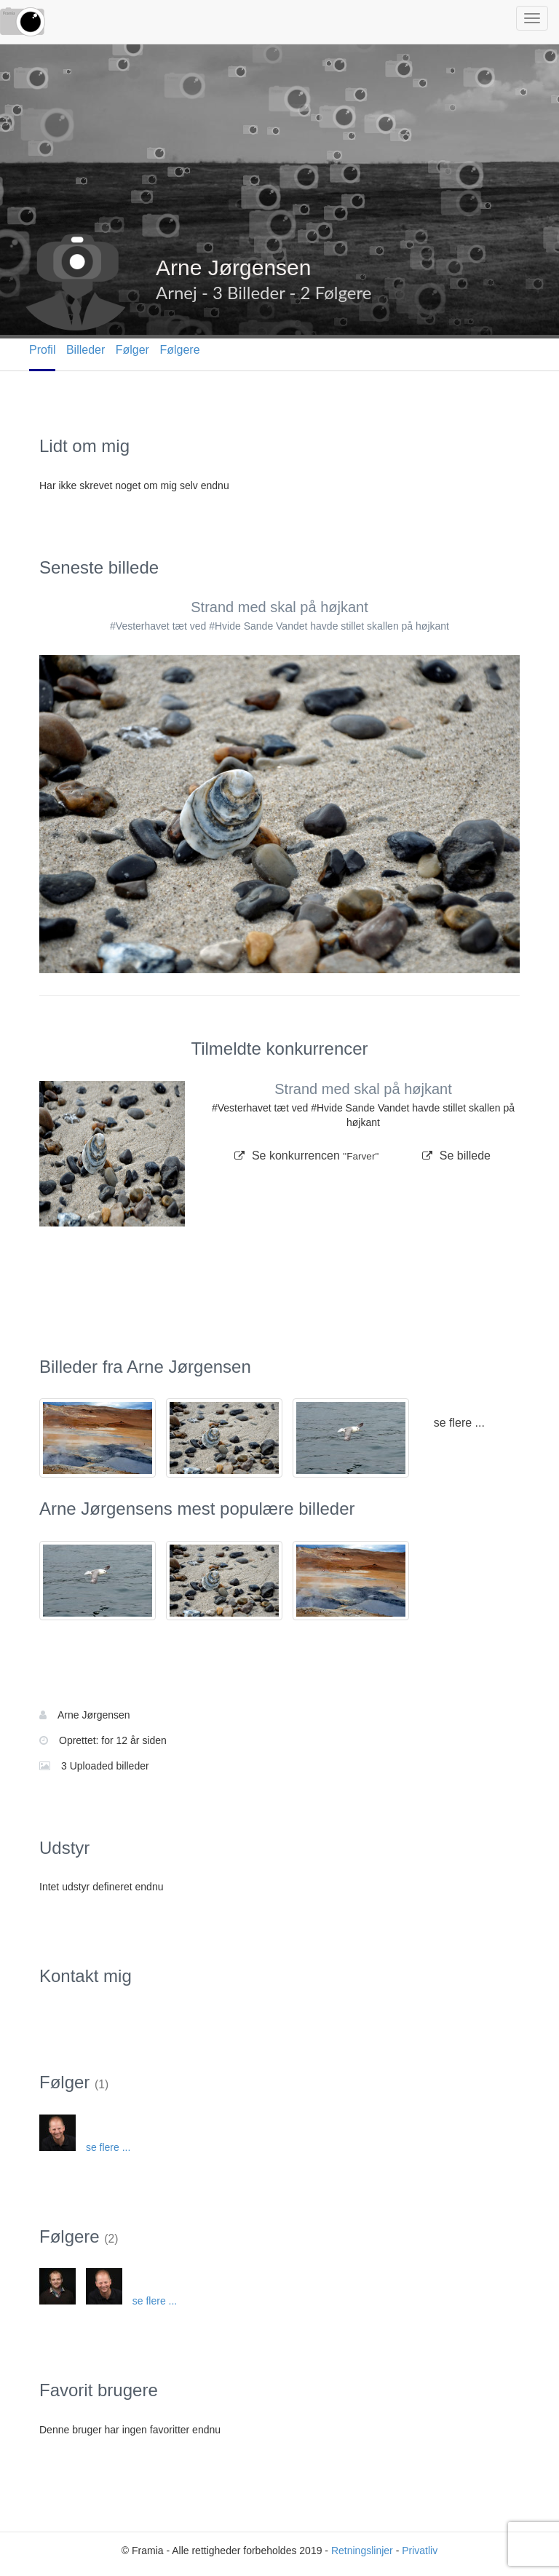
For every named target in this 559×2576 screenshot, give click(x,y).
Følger (132, 350)
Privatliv (419, 2550)
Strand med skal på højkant (279, 607)
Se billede (456, 1155)
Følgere (179, 350)
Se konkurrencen (306, 1155)
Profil (42, 350)
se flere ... (459, 1422)
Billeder (85, 350)
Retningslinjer (362, 2550)
